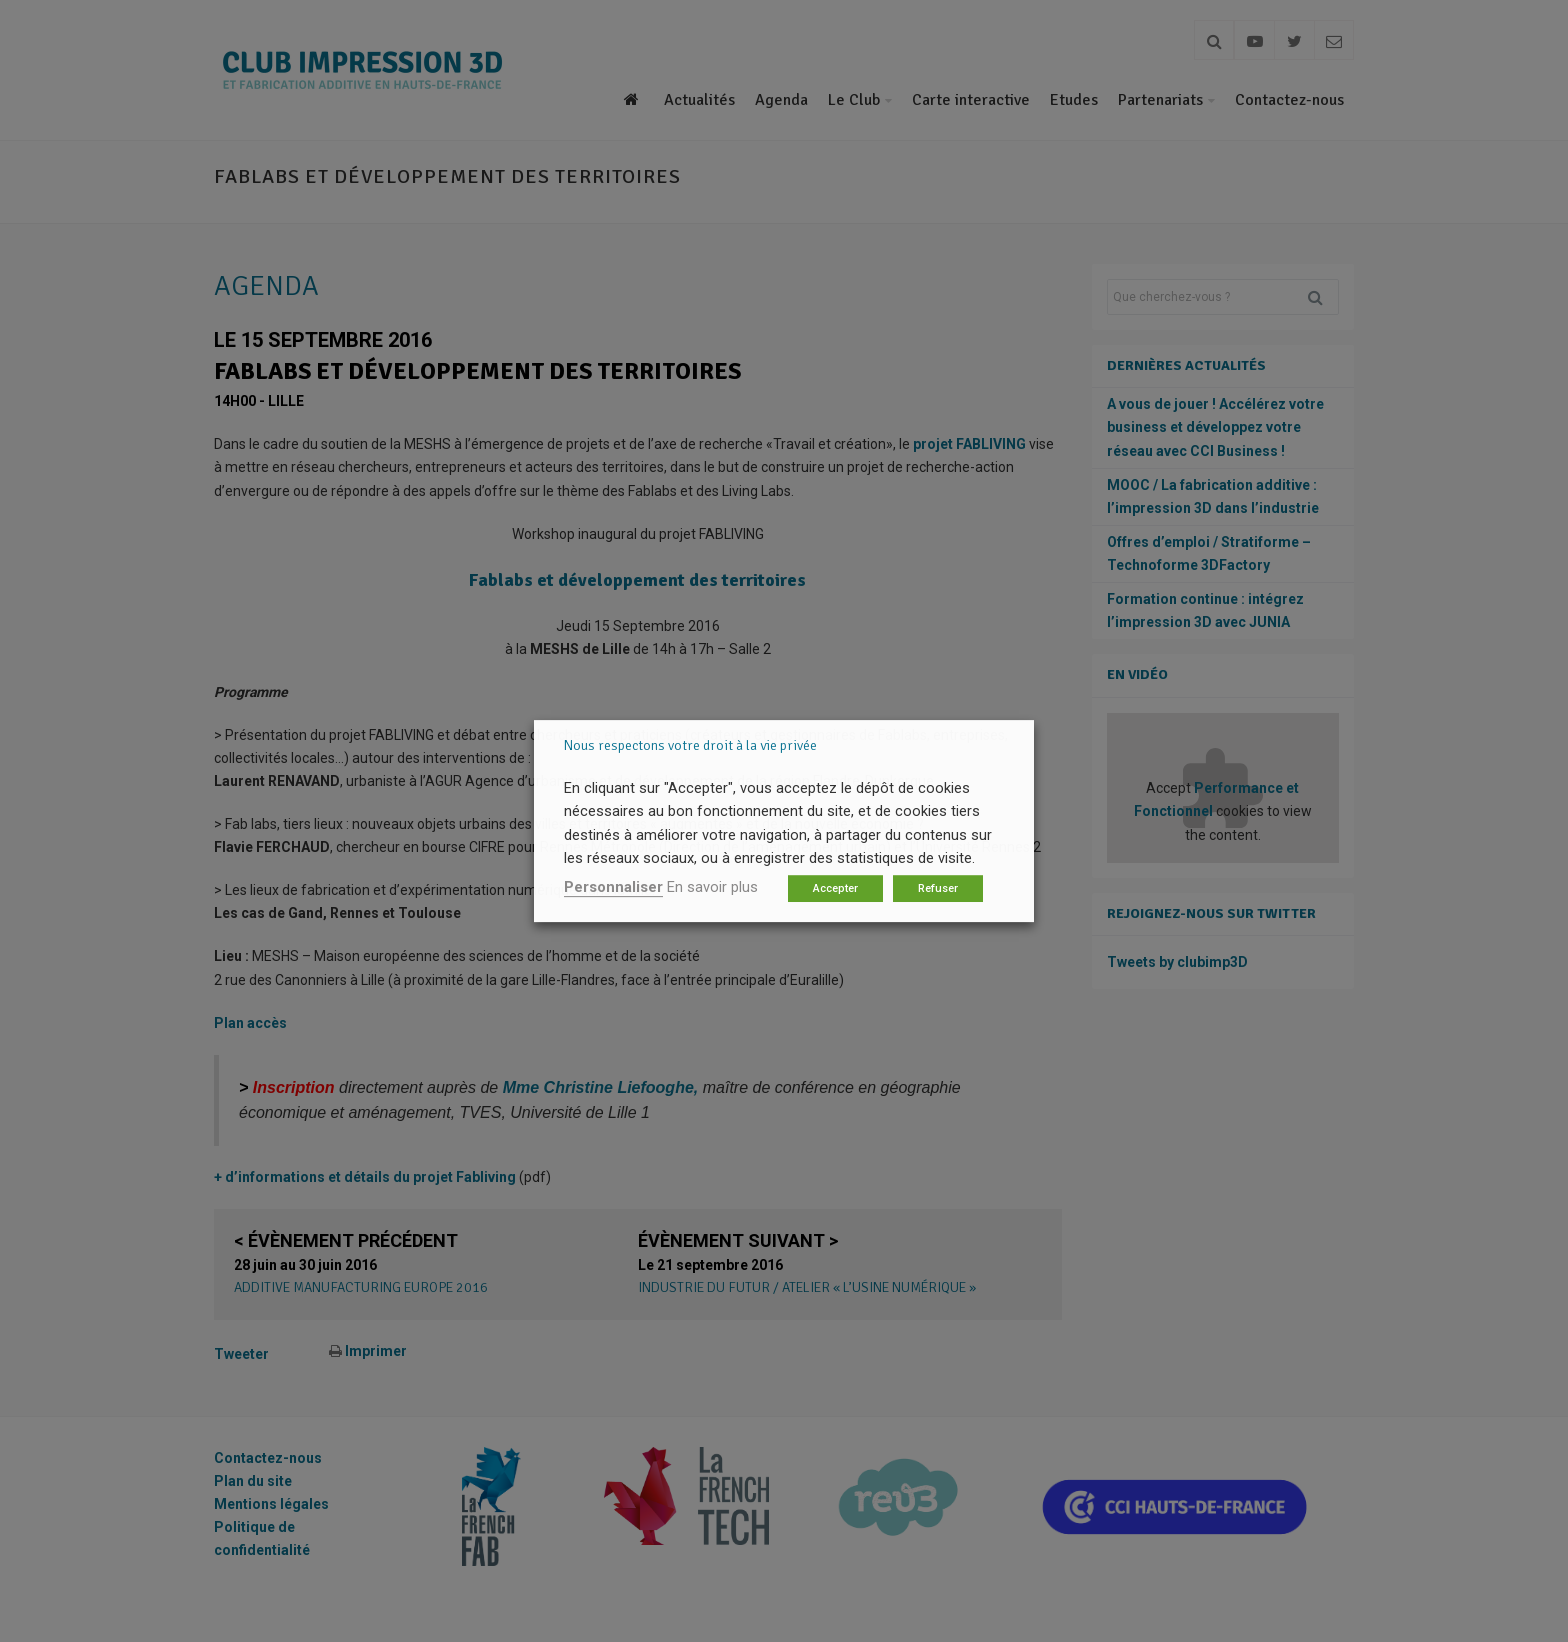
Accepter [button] (835, 888)
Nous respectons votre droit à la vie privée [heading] (690, 745)
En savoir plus (712, 887)
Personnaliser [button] (613, 887)
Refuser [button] (938, 888)
